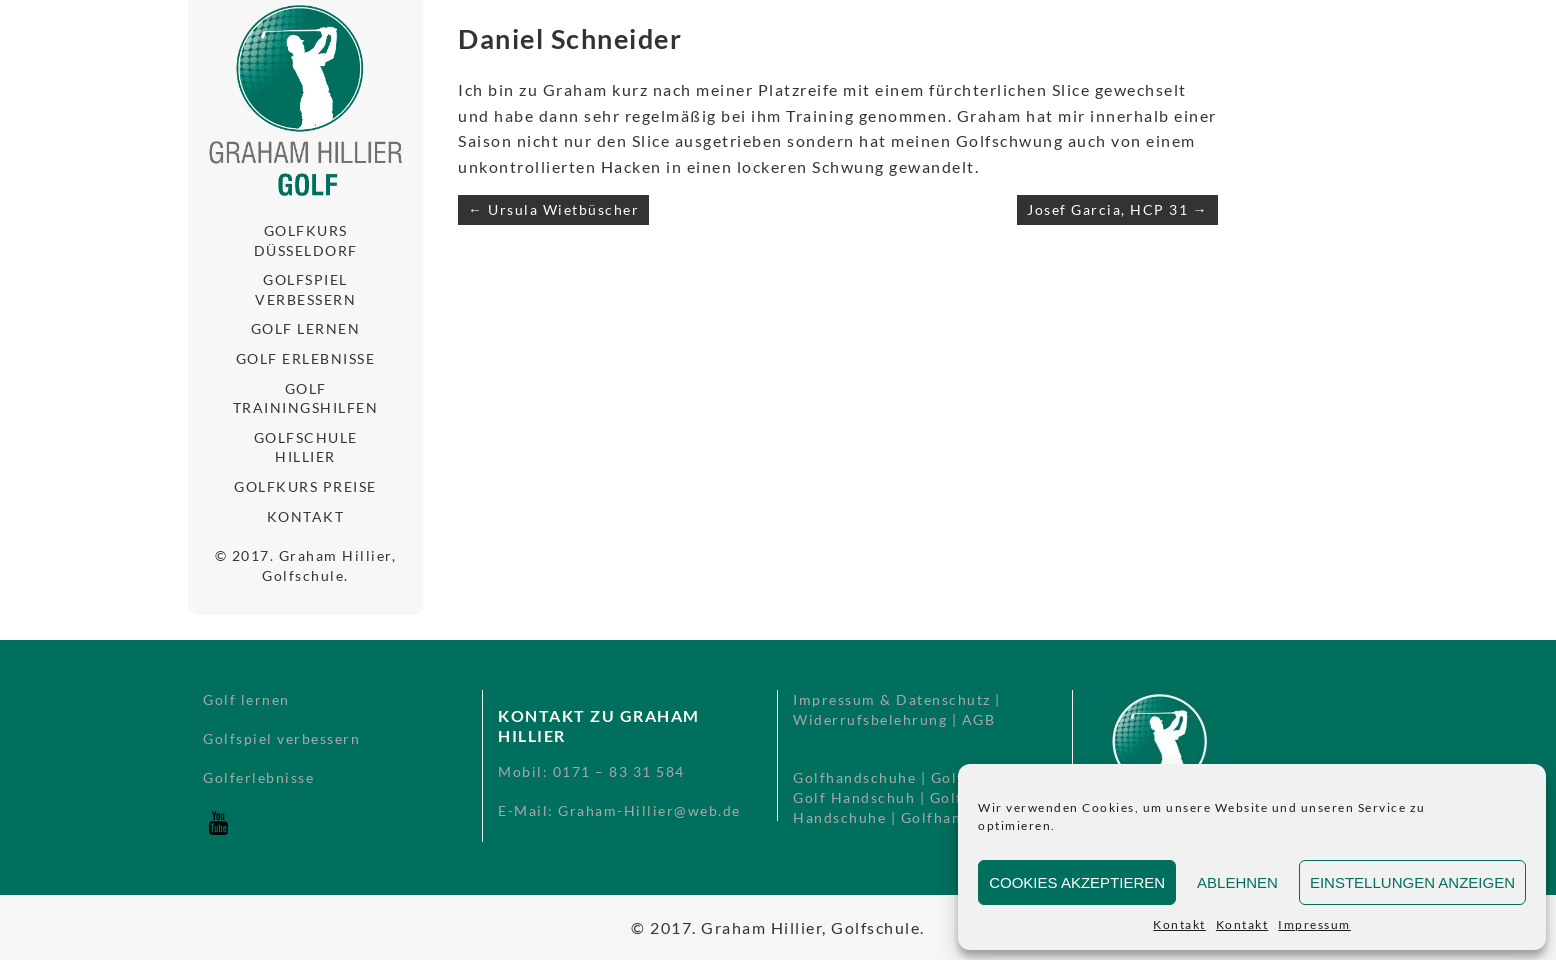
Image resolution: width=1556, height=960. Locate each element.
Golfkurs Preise (305, 486)
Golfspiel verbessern (305, 289)
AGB (979, 719)
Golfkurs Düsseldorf (306, 240)
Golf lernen (306, 328)
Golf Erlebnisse (306, 358)
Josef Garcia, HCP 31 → (1117, 209)
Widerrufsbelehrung (870, 719)
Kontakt (1179, 924)
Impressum (1314, 924)
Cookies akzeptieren (1077, 882)
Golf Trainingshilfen (306, 398)
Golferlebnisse (258, 777)
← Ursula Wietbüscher (553, 209)
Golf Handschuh (854, 797)
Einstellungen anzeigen (1412, 882)
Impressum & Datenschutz (892, 699)
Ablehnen (1237, 882)
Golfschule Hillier (306, 447)
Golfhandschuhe (854, 777)
